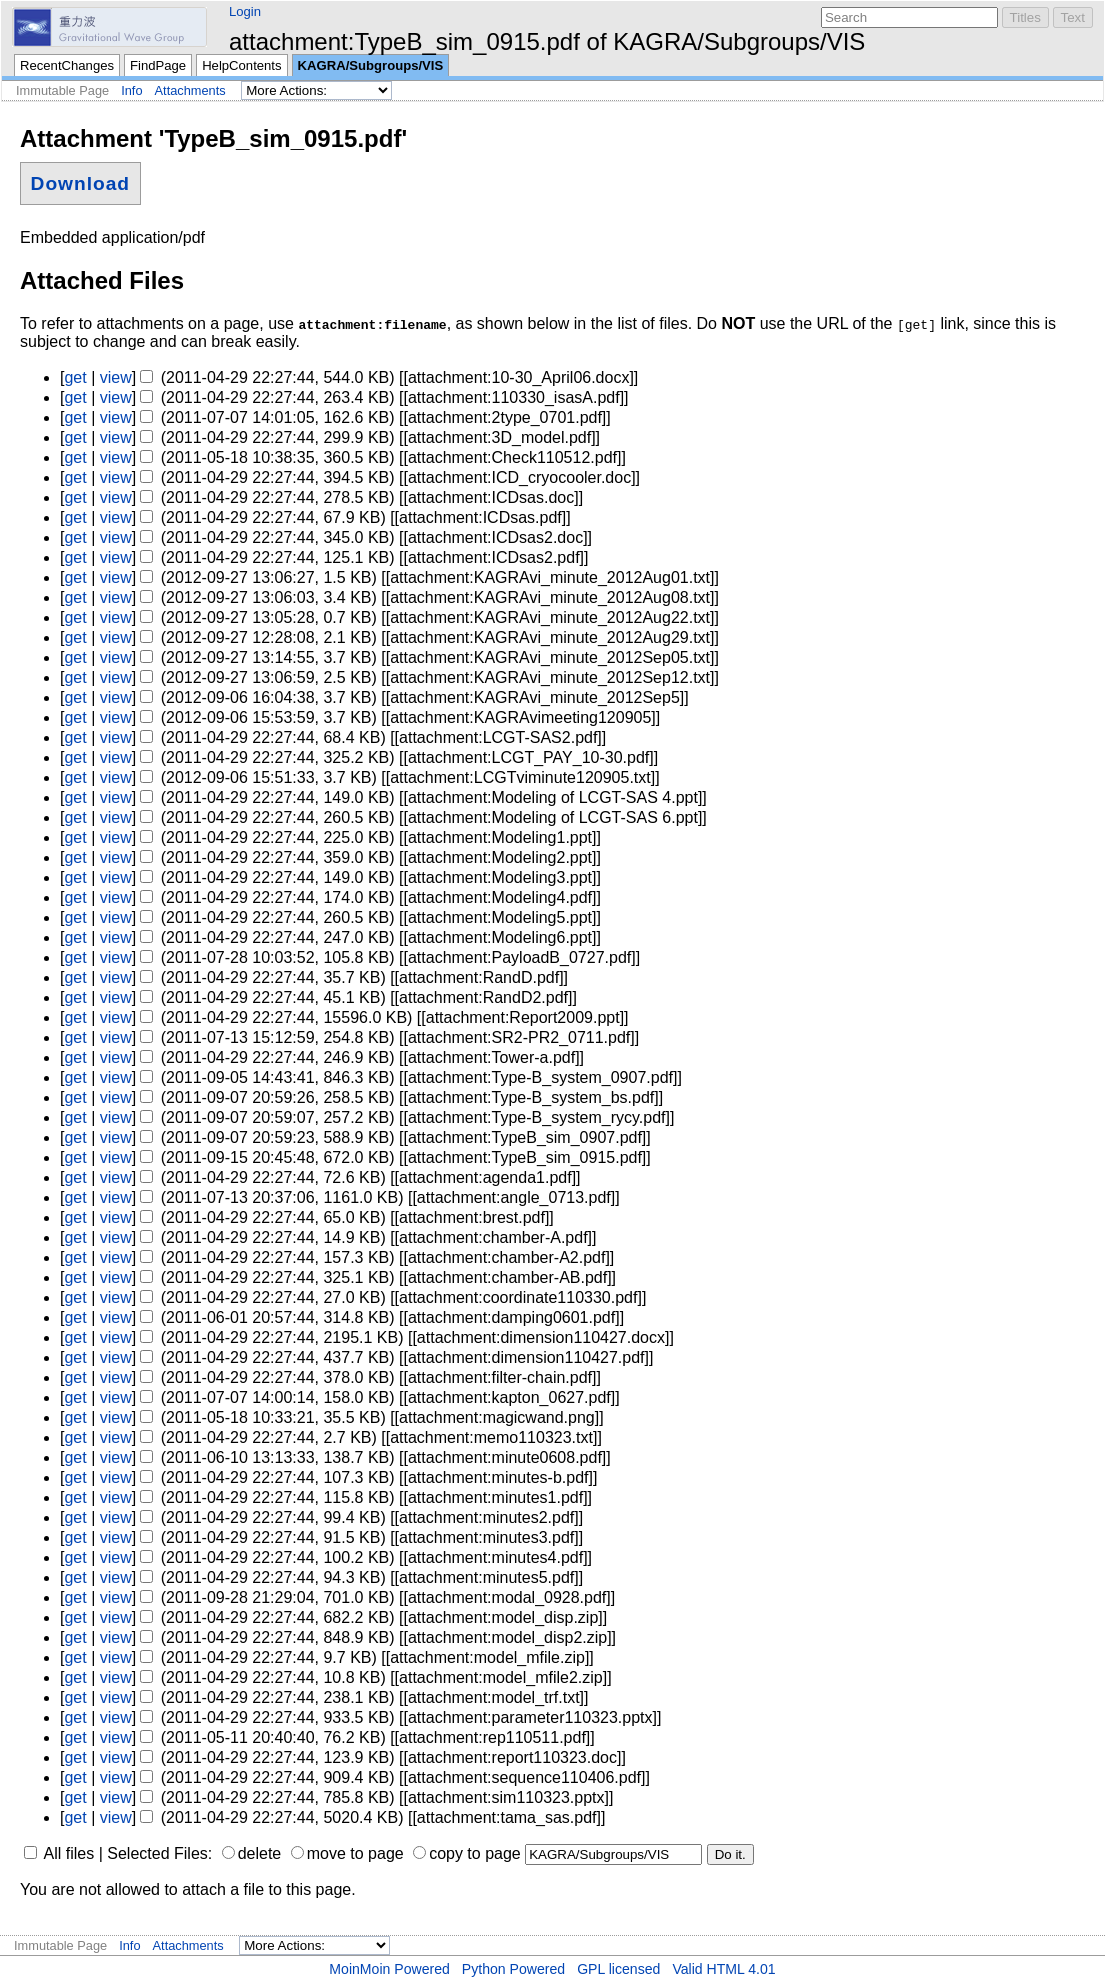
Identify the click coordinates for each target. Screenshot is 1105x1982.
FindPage (158, 65)
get (75, 377)
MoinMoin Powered (389, 1969)
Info (131, 90)
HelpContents (241, 65)
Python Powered (513, 1969)
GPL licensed (618, 1969)
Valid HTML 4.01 (723, 1969)
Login (245, 11)
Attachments (190, 90)
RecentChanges (67, 65)
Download (80, 183)
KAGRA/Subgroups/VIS (371, 65)
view (116, 377)
